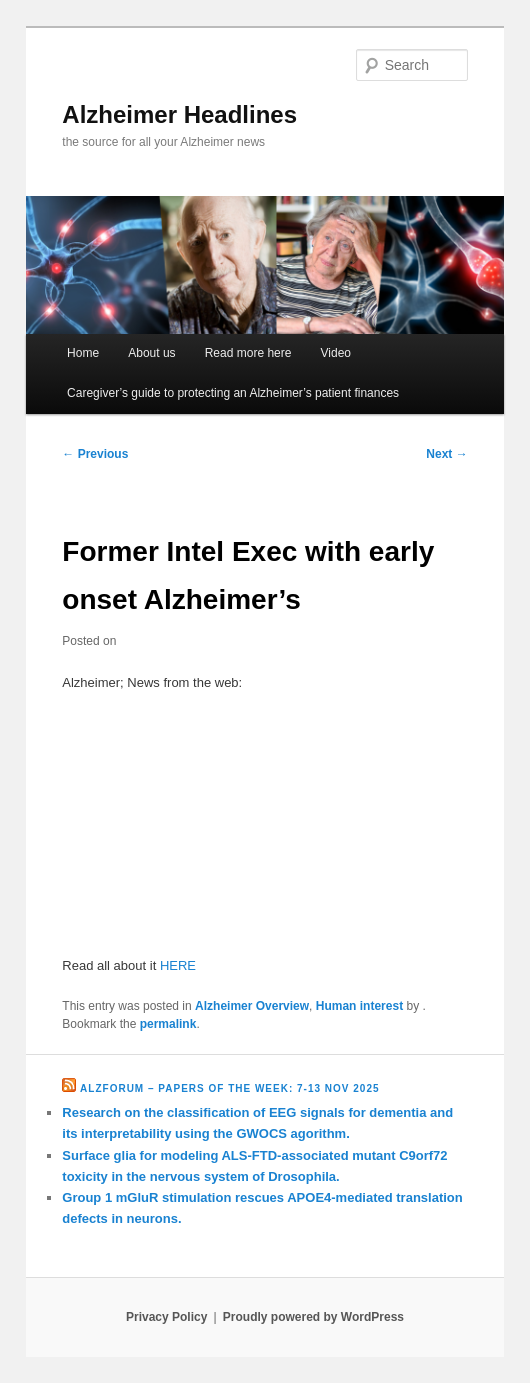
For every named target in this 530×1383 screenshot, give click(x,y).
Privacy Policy (166, 1317)
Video (336, 353)
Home (83, 353)
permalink (168, 1024)
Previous (95, 454)
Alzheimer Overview (252, 1006)
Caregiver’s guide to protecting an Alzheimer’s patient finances (233, 393)
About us (151, 353)
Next (446, 454)
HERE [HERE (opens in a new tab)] (178, 965)
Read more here (248, 353)
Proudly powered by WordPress (313, 1317)
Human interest (359, 1006)
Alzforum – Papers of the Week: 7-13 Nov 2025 (229, 1088)
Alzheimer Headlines (179, 114)
